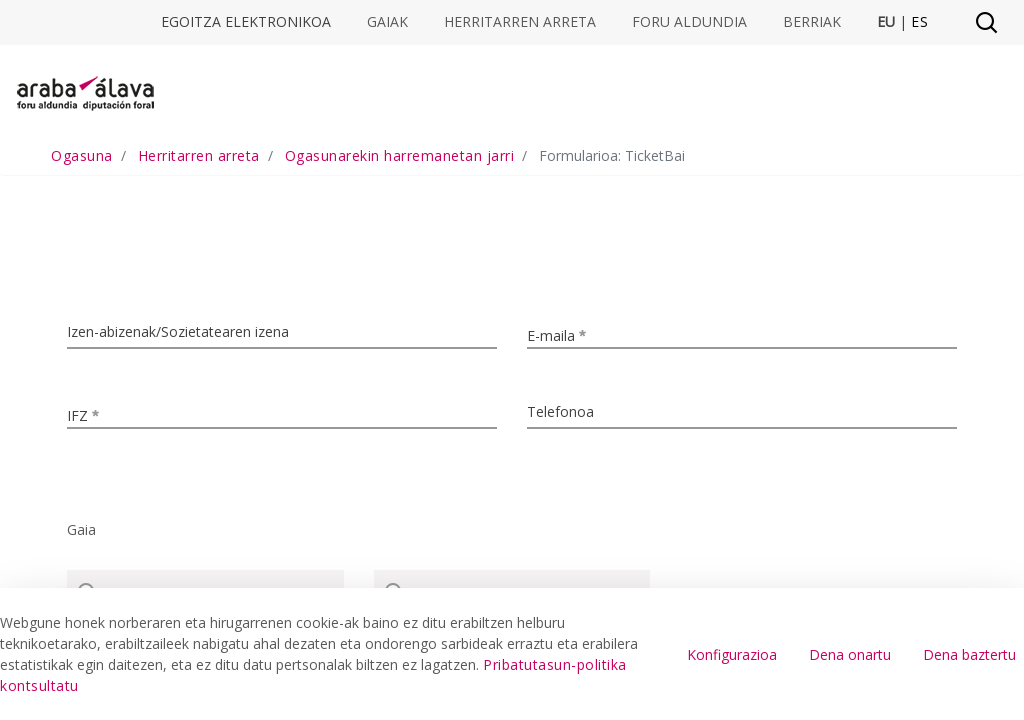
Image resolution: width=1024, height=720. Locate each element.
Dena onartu (850, 654)
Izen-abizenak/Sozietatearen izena (178, 331)
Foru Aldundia (689, 22)
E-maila (566, 333)
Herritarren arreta (520, 22)
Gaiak (387, 22)
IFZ (93, 413)
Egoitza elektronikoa (246, 22)
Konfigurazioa (732, 654)
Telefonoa (560, 411)
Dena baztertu (969, 654)
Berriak (812, 22)
